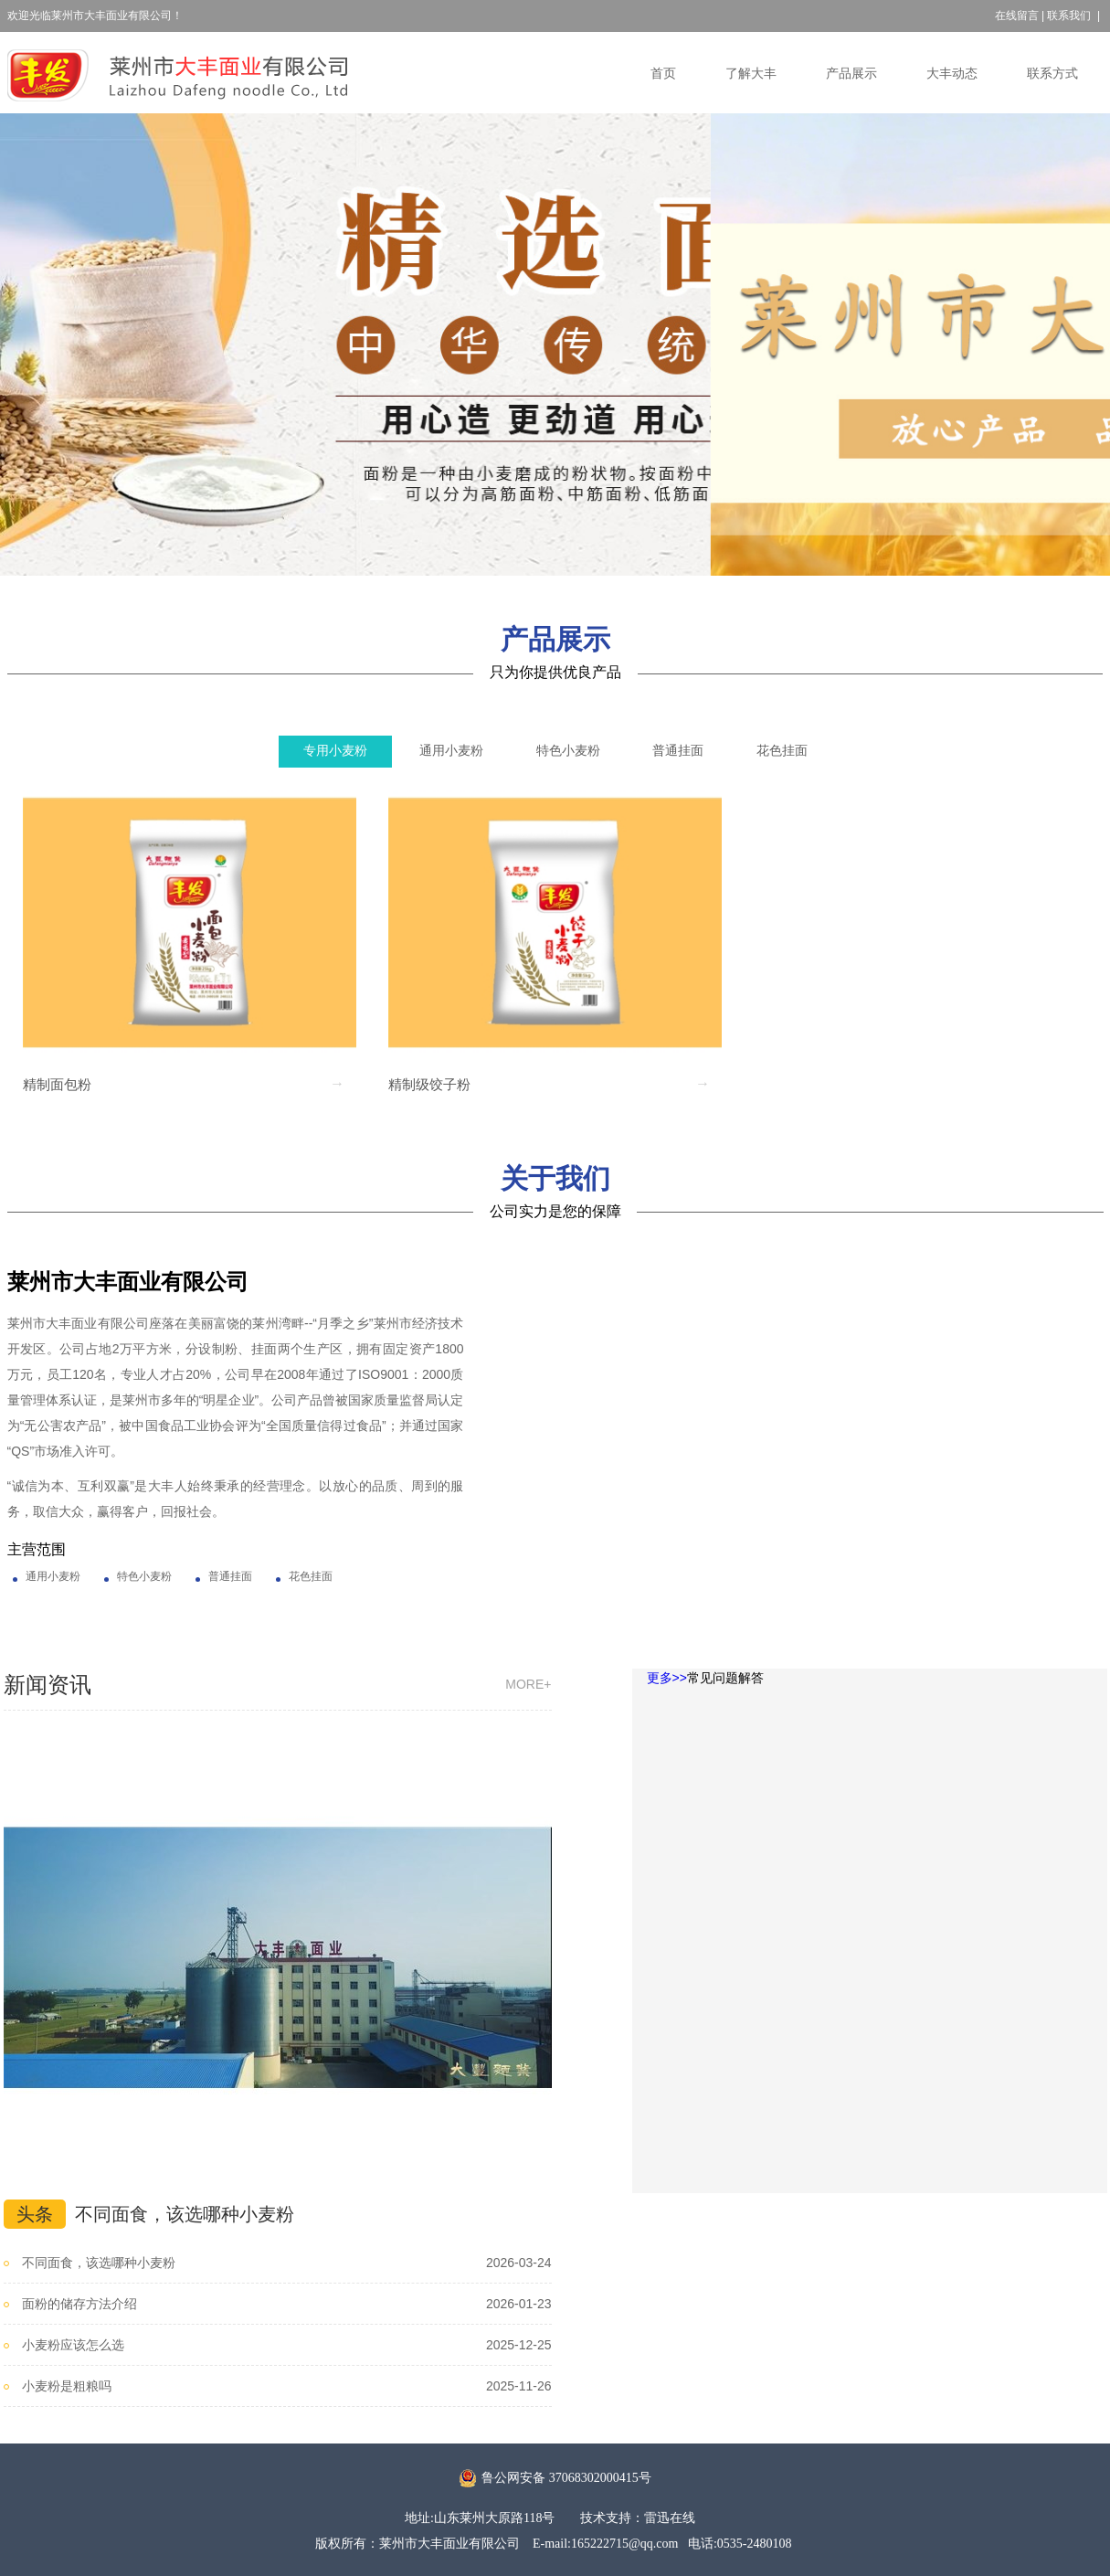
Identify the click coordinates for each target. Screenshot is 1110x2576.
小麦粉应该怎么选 (73, 2344)
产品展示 (851, 73)
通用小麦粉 (451, 751)
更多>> (667, 1677)
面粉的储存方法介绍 (79, 2303)
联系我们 (1069, 15)
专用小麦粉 (335, 751)
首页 (663, 73)
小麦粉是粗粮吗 (66, 2386)
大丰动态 (952, 73)
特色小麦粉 (568, 751)
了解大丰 (751, 73)
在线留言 (1017, 15)
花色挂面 (782, 751)
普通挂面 (677, 751)
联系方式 (1052, 73)
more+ (528, 1684)
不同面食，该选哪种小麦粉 (184, 2214)
